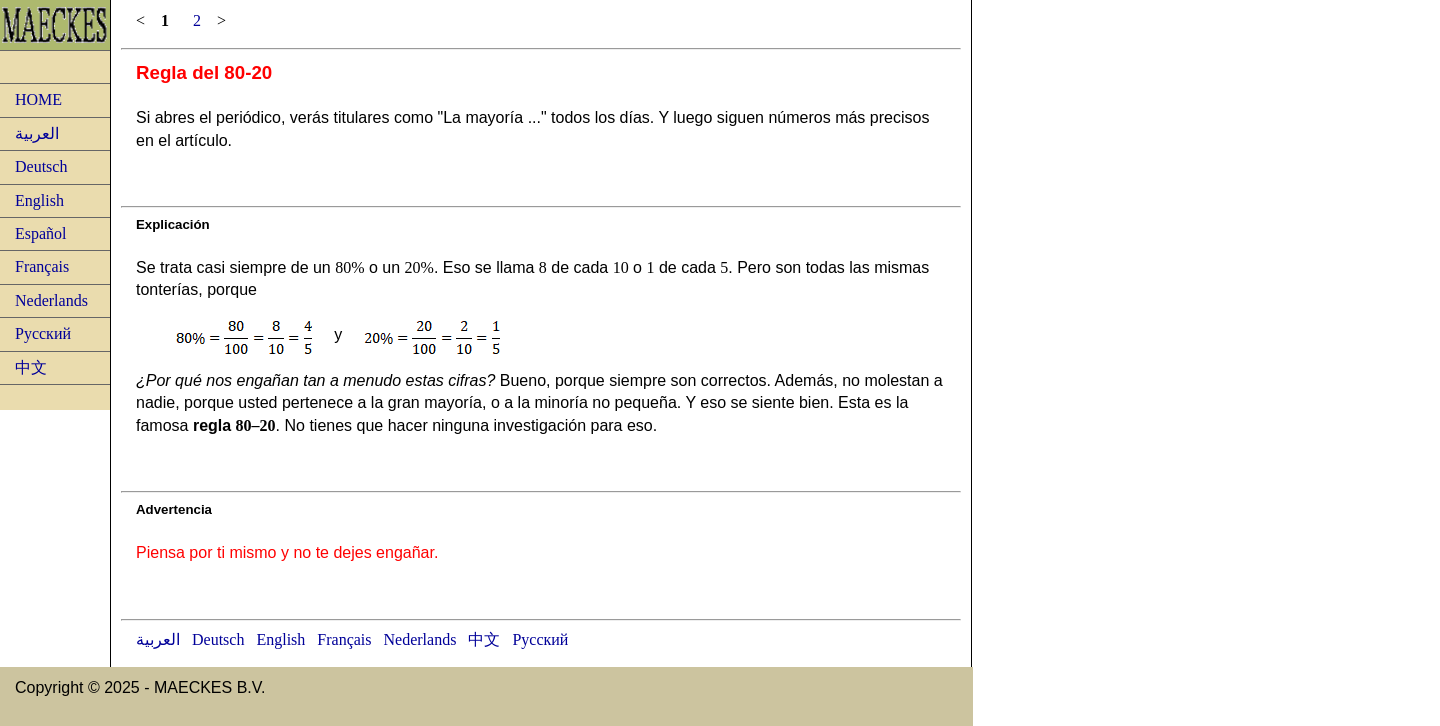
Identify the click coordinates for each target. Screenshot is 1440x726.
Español (41, 233)
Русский (43, 333)
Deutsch (41, 166)
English (39, 200)
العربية (37, 133)
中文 (31, 367)
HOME (38, 99)
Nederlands (51, 300)
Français (42, 266)
